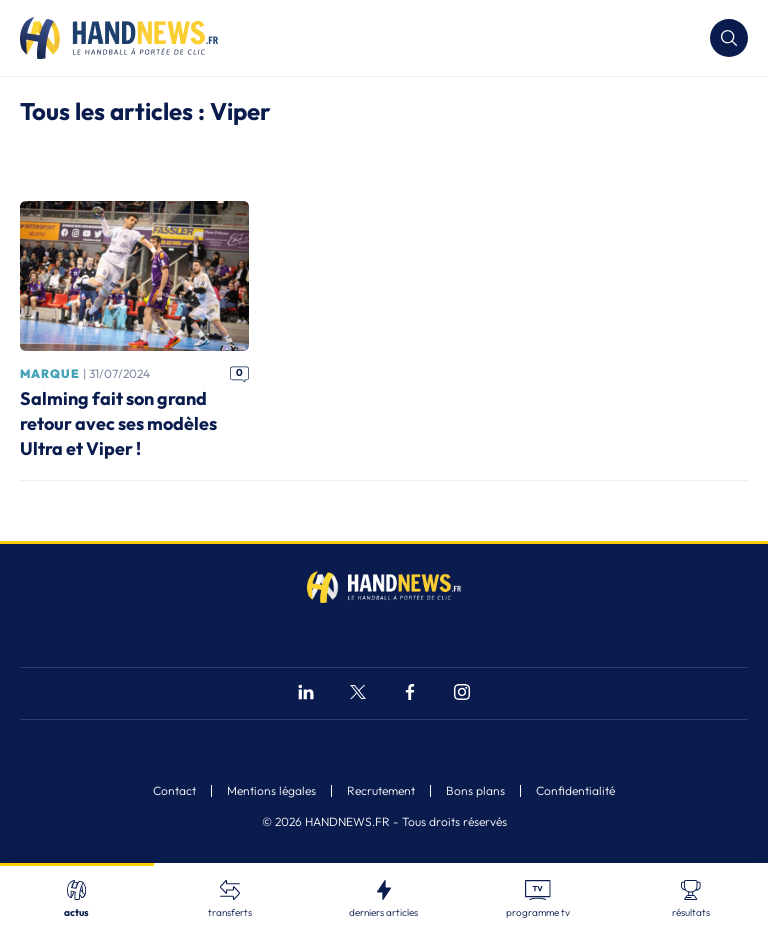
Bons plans (475, 791)
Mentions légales (271, 791)
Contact (174, 791)
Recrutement (381, 791)
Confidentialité (575, 791)
